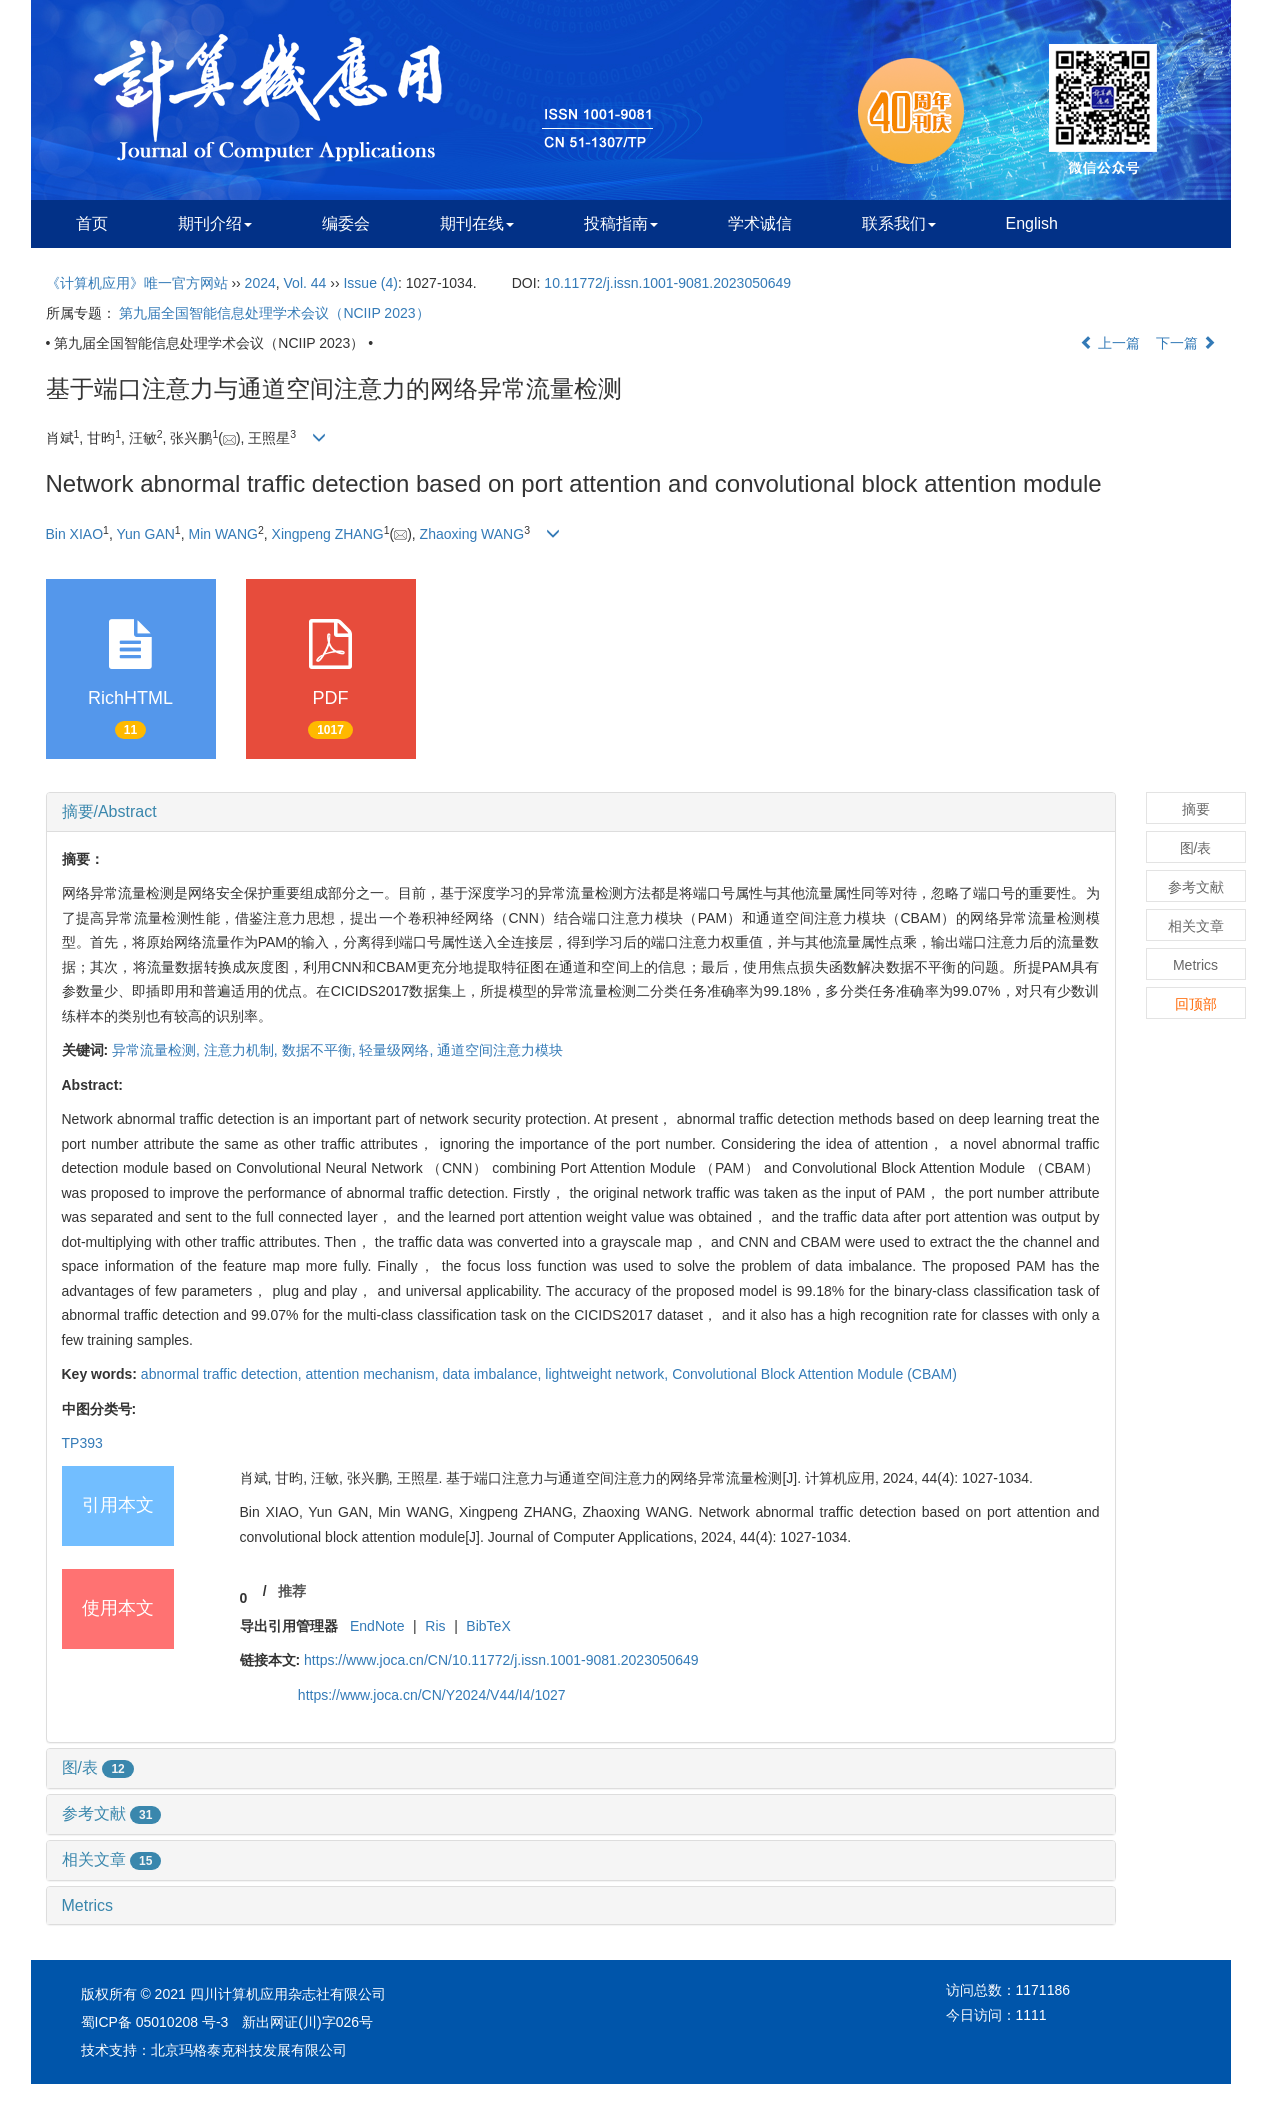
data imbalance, (494, 1374)
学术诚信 (760, 223)
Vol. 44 (305, 283)
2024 (260, 283)
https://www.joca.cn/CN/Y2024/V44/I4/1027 (432, 1695)
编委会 (346, 223)
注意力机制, (243, 1050)
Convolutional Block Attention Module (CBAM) (814, 1374)
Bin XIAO (75, 534)
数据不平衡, (321, 1050)
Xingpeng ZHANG (328, 534)
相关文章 (112, 1859)
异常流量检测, (158, 1050)
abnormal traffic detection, (223, 1374)
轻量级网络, (398, 1050)
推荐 (292, 1591)
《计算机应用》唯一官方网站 (137, 283)
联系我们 (899, 223)
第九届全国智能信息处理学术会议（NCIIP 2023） (274, 313)
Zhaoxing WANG (472, 534)
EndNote (377, 1626)
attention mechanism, (374, 1374)
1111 (1031, 2015)
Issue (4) (370, 283)
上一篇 (1110, 343)
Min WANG (222, 534)
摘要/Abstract (109, 811)
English (1032, 223)
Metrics (88, 1905)
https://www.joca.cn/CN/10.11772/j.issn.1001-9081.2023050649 (501, 1660)
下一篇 (1186, 343)
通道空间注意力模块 (500, 1050)
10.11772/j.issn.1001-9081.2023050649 (667, 283)
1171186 (1043, 1990)
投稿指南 (621, 223)
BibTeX (488, 1626)
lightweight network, (608, 1374)
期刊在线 (477, 223)
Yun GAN (145, 534)
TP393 (82, 1443)
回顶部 (1196, 1004)
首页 (92, 223)
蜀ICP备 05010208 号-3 (155, 2022)
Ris (435, 1626)
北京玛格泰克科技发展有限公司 (249, 2050)
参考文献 (112, 1813)
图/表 (98, 1767)
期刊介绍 (215, 223)
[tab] (581, 812)
